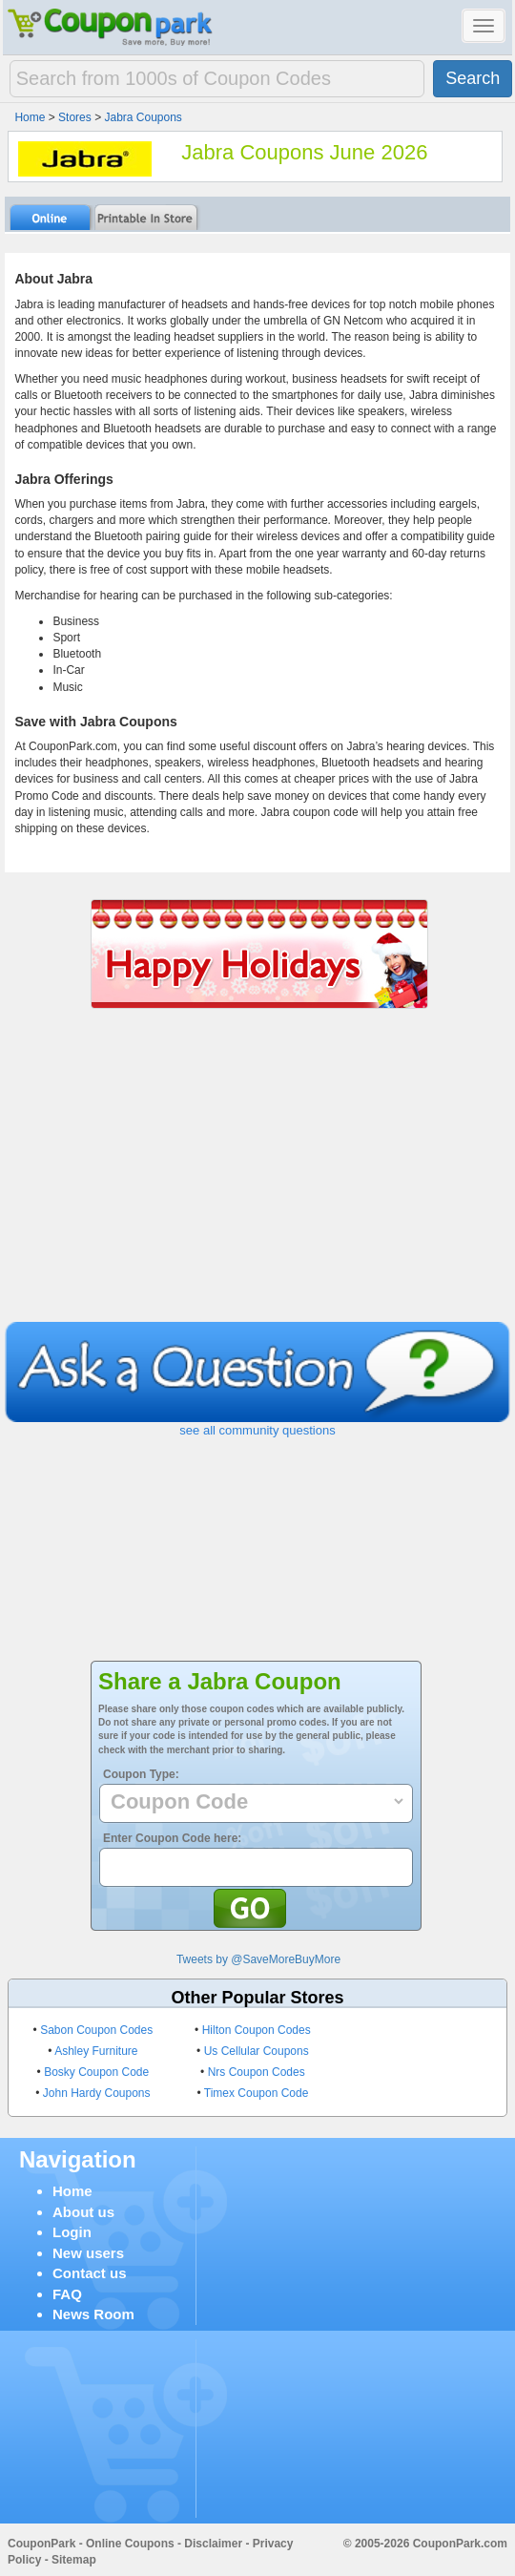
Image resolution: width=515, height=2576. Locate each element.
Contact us (89, 2273)
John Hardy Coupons (97, 2093)
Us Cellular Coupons (256, 2051)
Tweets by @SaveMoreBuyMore (258, 1959)
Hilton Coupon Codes (256, 2030)
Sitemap (74, 2559)
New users (88, 2253)
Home (72, 2191)
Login (72, 2232)
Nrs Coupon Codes (256, 2072)
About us (83, 2212)
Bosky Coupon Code (96, 2072)
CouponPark (41, 2543)
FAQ (67, 2294)
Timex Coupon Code (256, 2093)
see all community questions (257, 1430)
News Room (93, 2314)
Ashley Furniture (95, 2051)
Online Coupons (130, 2543)
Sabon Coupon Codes (96, 2030)
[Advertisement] (258, 1178)
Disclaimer (213, 2543)
